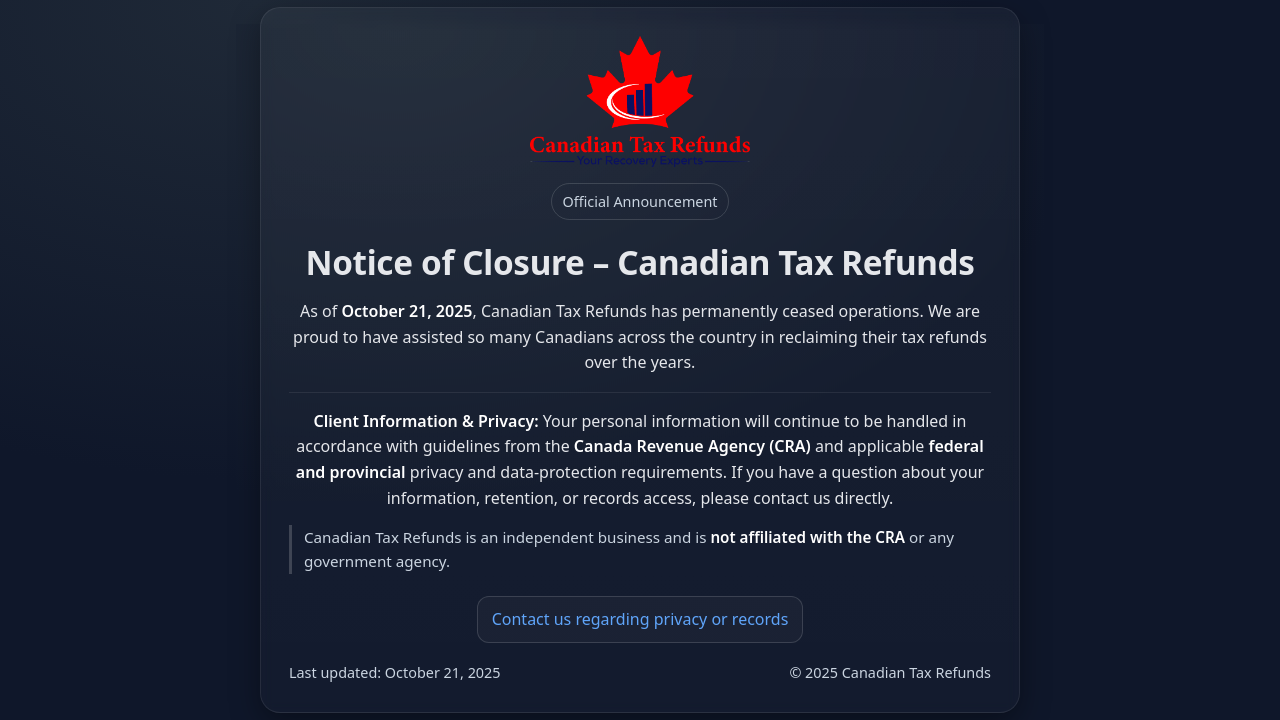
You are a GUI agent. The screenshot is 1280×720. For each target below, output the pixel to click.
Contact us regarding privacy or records (640, 619)
